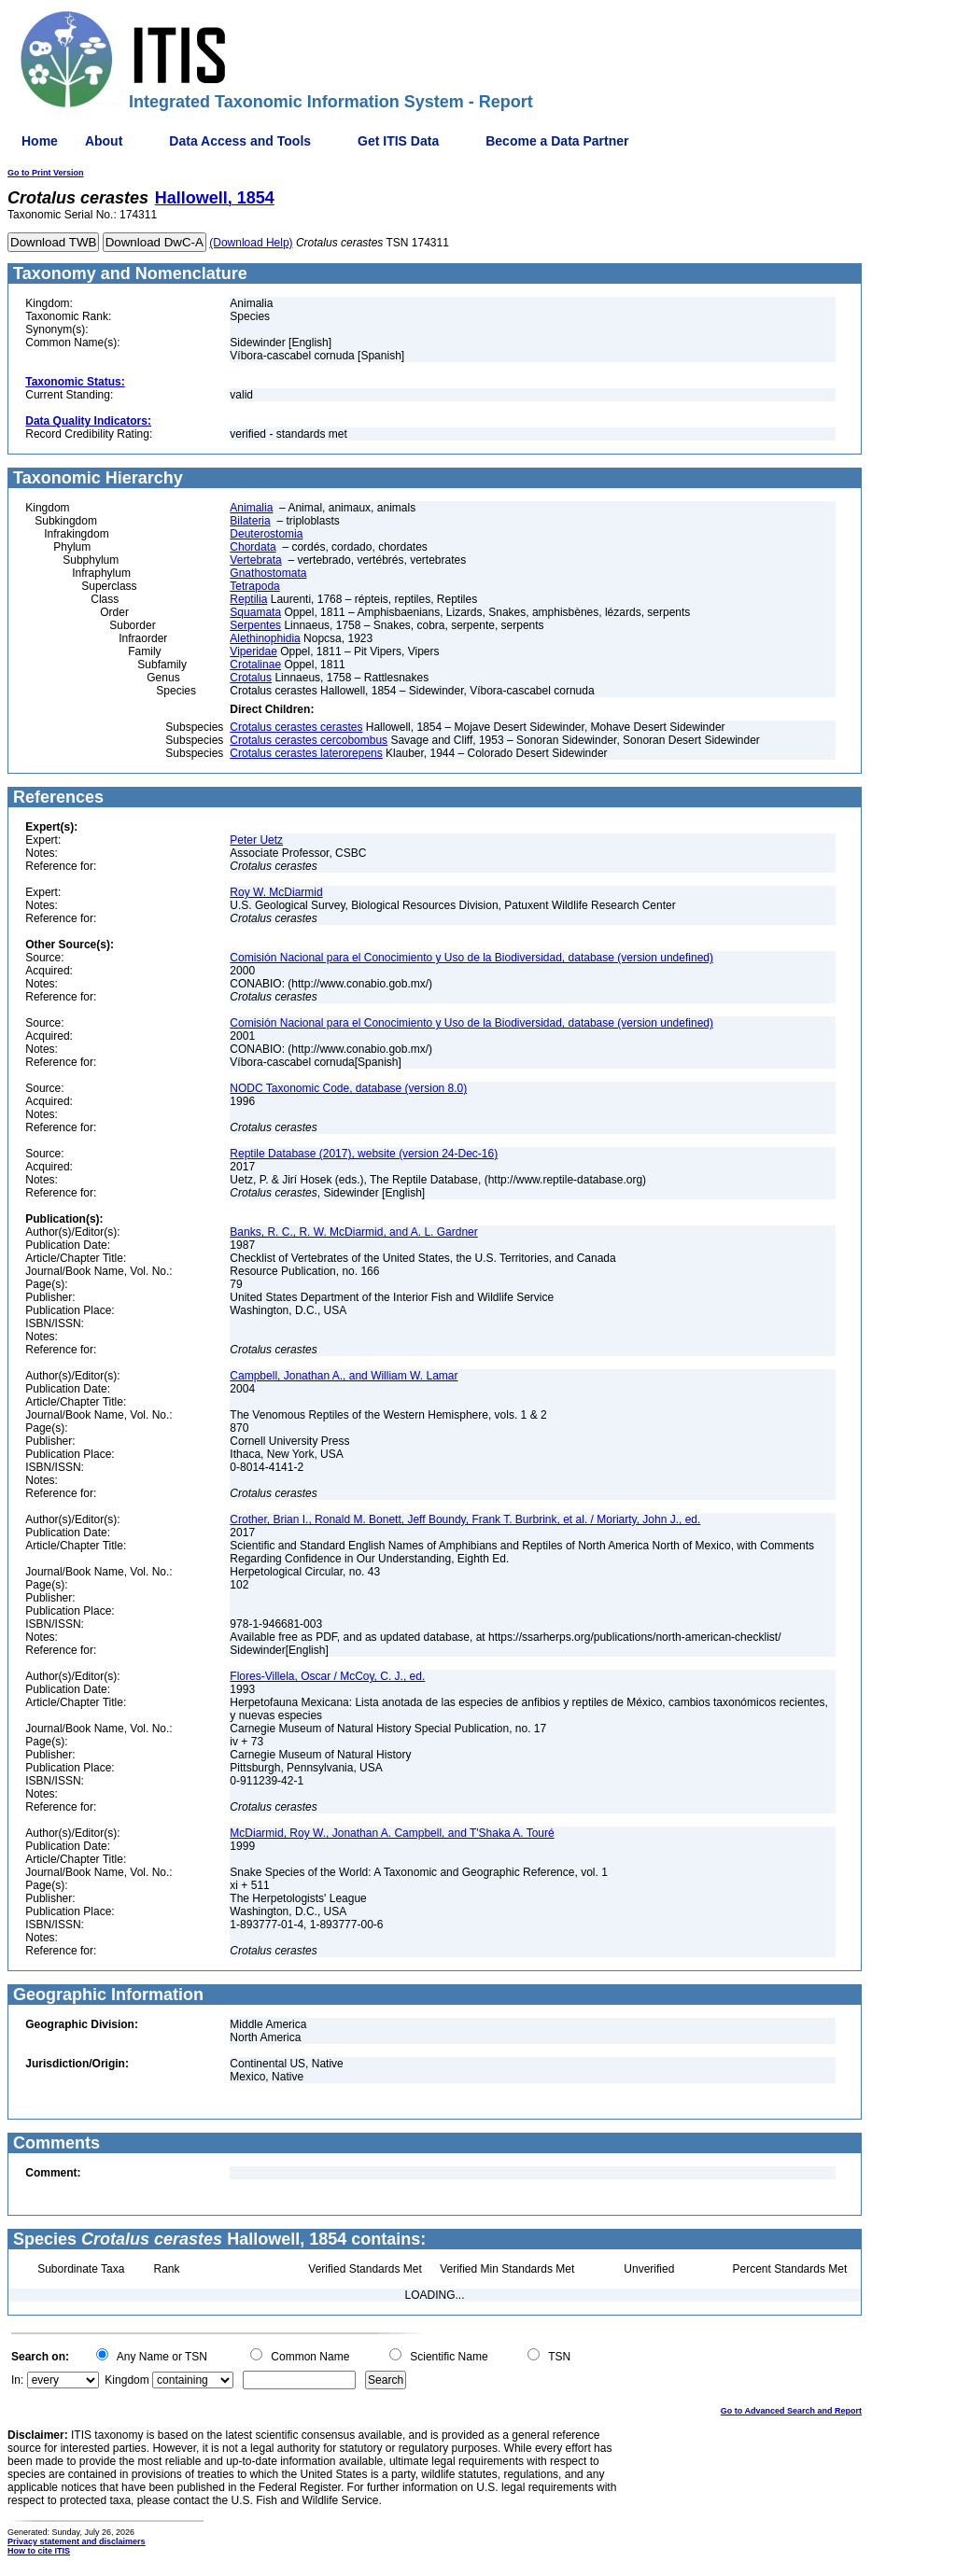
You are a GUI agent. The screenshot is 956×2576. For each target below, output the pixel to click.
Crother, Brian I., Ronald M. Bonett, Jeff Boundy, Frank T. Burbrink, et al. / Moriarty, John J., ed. (465, 1519)
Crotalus (251, 677)
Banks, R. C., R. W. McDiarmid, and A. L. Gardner (353, 1232)
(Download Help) (250, 242)
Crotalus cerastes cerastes (296, 727)
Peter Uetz (256, 840)
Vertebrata (255, 560)
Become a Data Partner (556, 140)
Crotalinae (255, 664)
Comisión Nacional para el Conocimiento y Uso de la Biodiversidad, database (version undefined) (471, 957)
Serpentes (255, 625)
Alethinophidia (265, 638)
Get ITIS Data (398, 140)
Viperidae (253, 651)
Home (39, 140)
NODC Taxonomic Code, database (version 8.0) (348, 1088)
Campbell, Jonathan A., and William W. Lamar (343, 1375)
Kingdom (126, 2380)
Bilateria (250, 520)
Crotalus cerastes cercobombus (308, 740)
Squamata (255, 612)
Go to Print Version (45, 172)
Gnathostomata (268, 573)
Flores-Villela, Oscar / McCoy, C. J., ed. (327, 1676)
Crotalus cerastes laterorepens (306, 753)
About (103, 140)
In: (17, 2380)
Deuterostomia (266, 533)
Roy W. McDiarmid (276, 892)
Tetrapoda (254, 586)
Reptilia (248, 599)
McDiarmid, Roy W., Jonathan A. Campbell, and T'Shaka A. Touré (392, 1833)
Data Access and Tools (240, 140)
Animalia (251, 507)
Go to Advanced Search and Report (791, 2410)
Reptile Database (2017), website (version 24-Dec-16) (364, 1153)
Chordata (252, 546)
